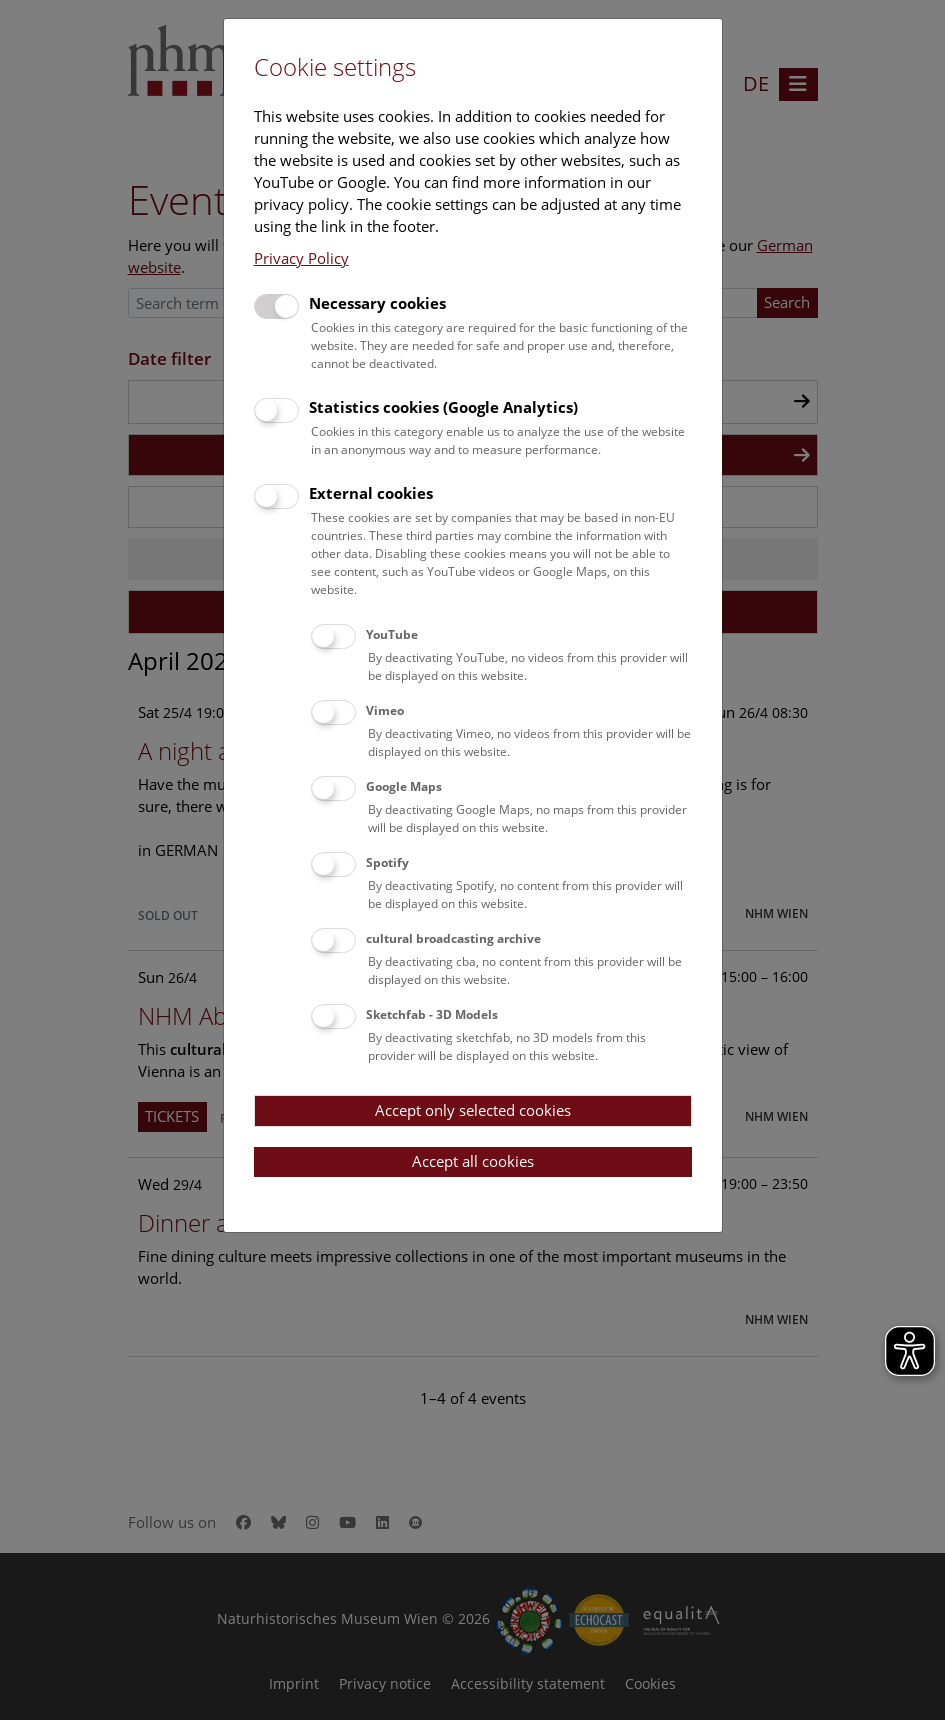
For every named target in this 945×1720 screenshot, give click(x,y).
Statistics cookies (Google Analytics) (443, 407)
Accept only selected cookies (473, 1110)
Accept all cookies (473, 1161)
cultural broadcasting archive (453, 938)
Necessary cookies (377, 303)
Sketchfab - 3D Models (432, 1014)
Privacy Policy (301, 258)
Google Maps (404, 786)
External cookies (371, 493)
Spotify (387, 862)
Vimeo (385, 710)
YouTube (392, 634)
